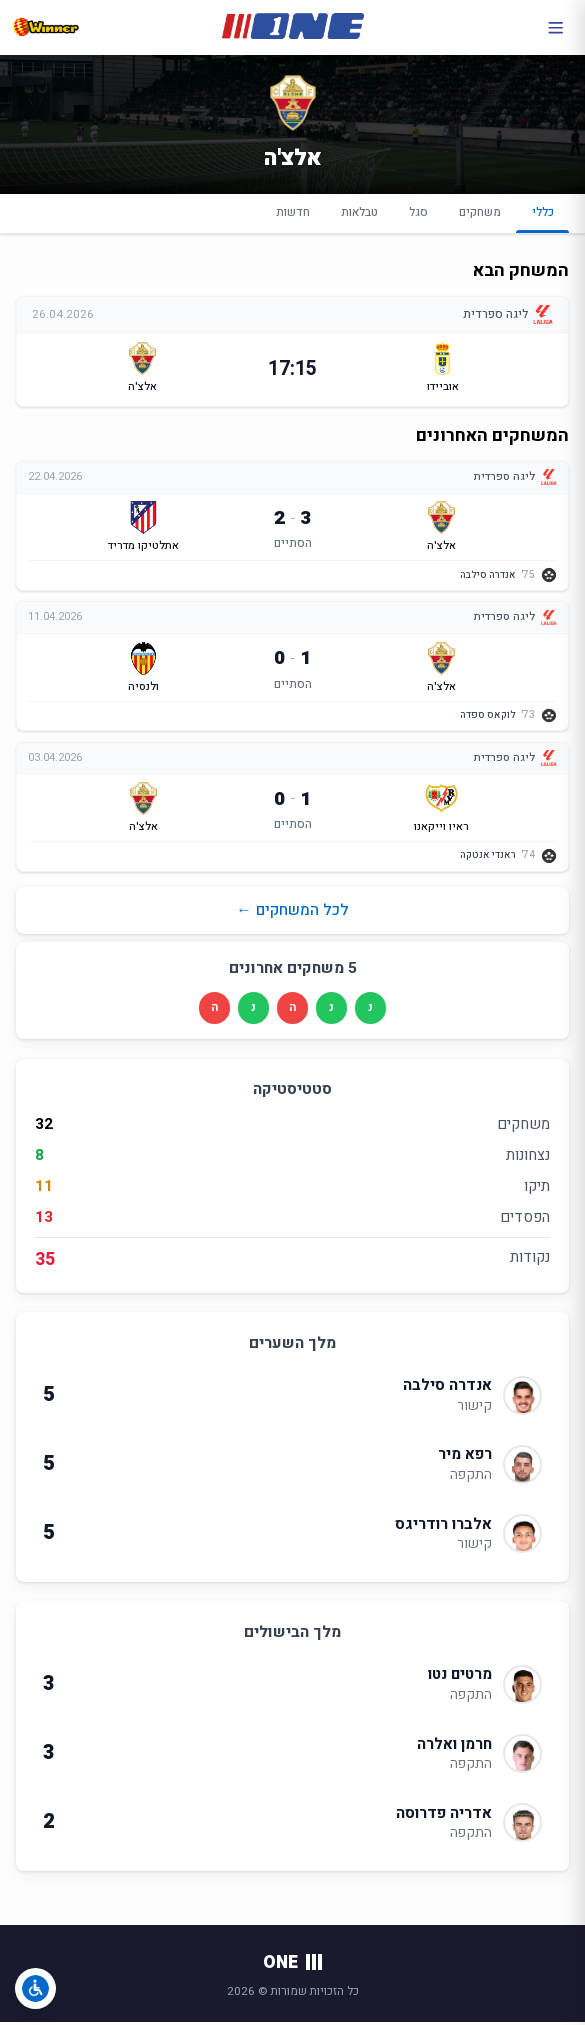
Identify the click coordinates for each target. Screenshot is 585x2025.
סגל (418, 212)
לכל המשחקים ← (292, 912)
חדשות (293, 212)
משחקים (480, 212)
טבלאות (359, 212)
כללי (542, 218)
